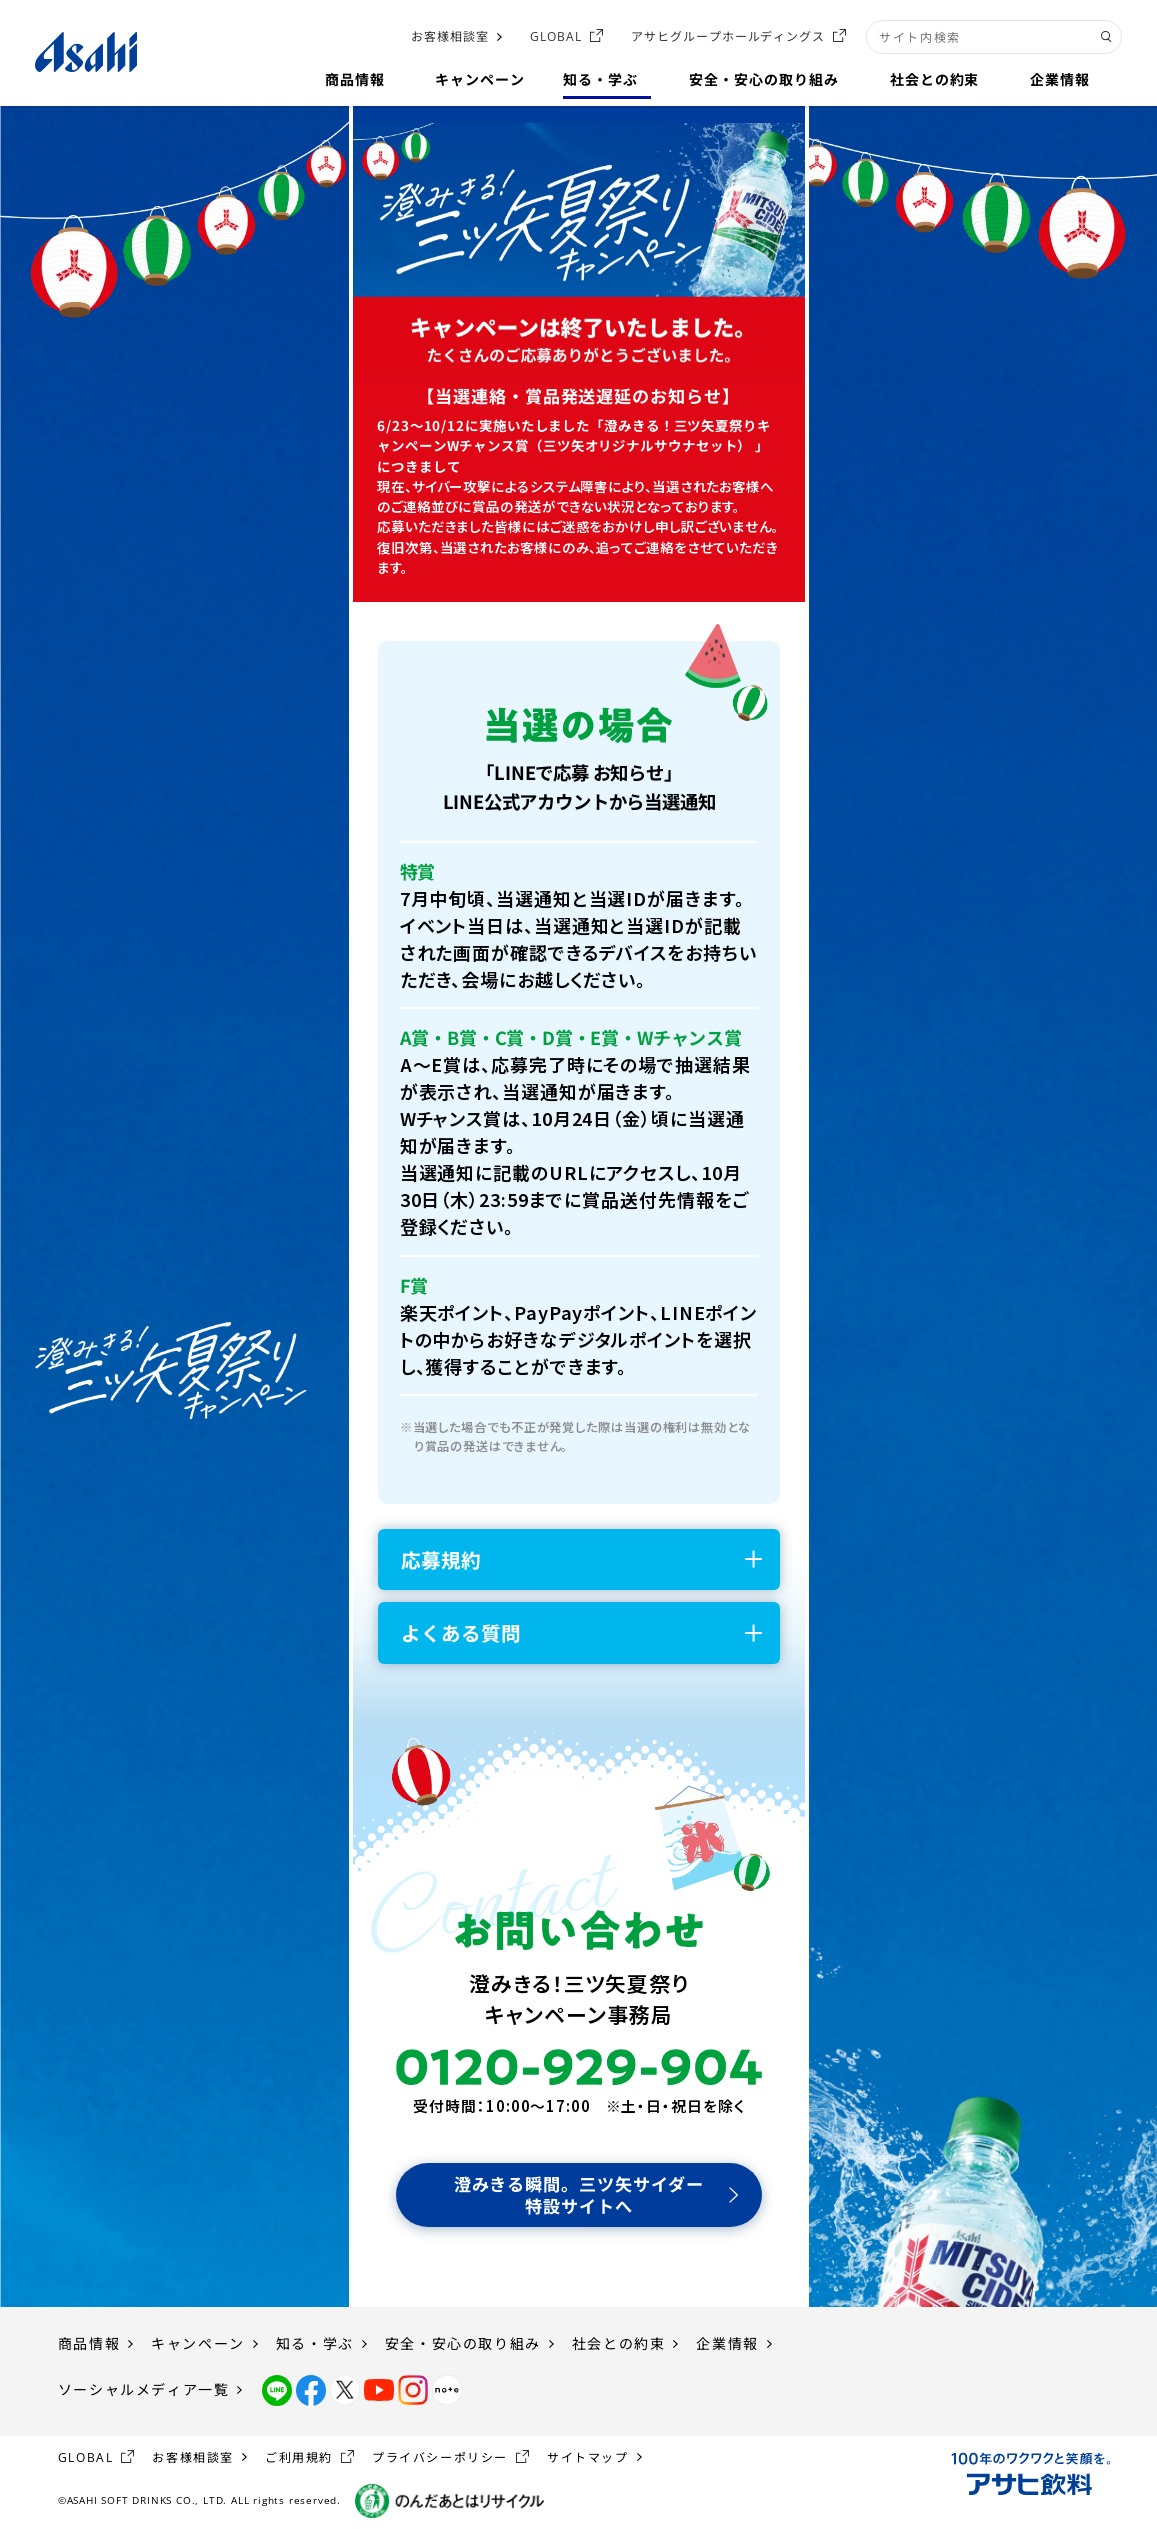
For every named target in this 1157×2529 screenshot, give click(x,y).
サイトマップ (588, 2457)
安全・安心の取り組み (463, 2343)
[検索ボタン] (1106, 37)
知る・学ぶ (315, 2343)
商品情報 (89, 2343)
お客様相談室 (450, 36)
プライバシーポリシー (440, 2457)
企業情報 (727, 2343)
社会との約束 (619, 2343)
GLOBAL (556, 36)
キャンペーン (198, 2343)
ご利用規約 (299, 2457)
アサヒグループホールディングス (728, 36)
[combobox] (994, 37)
